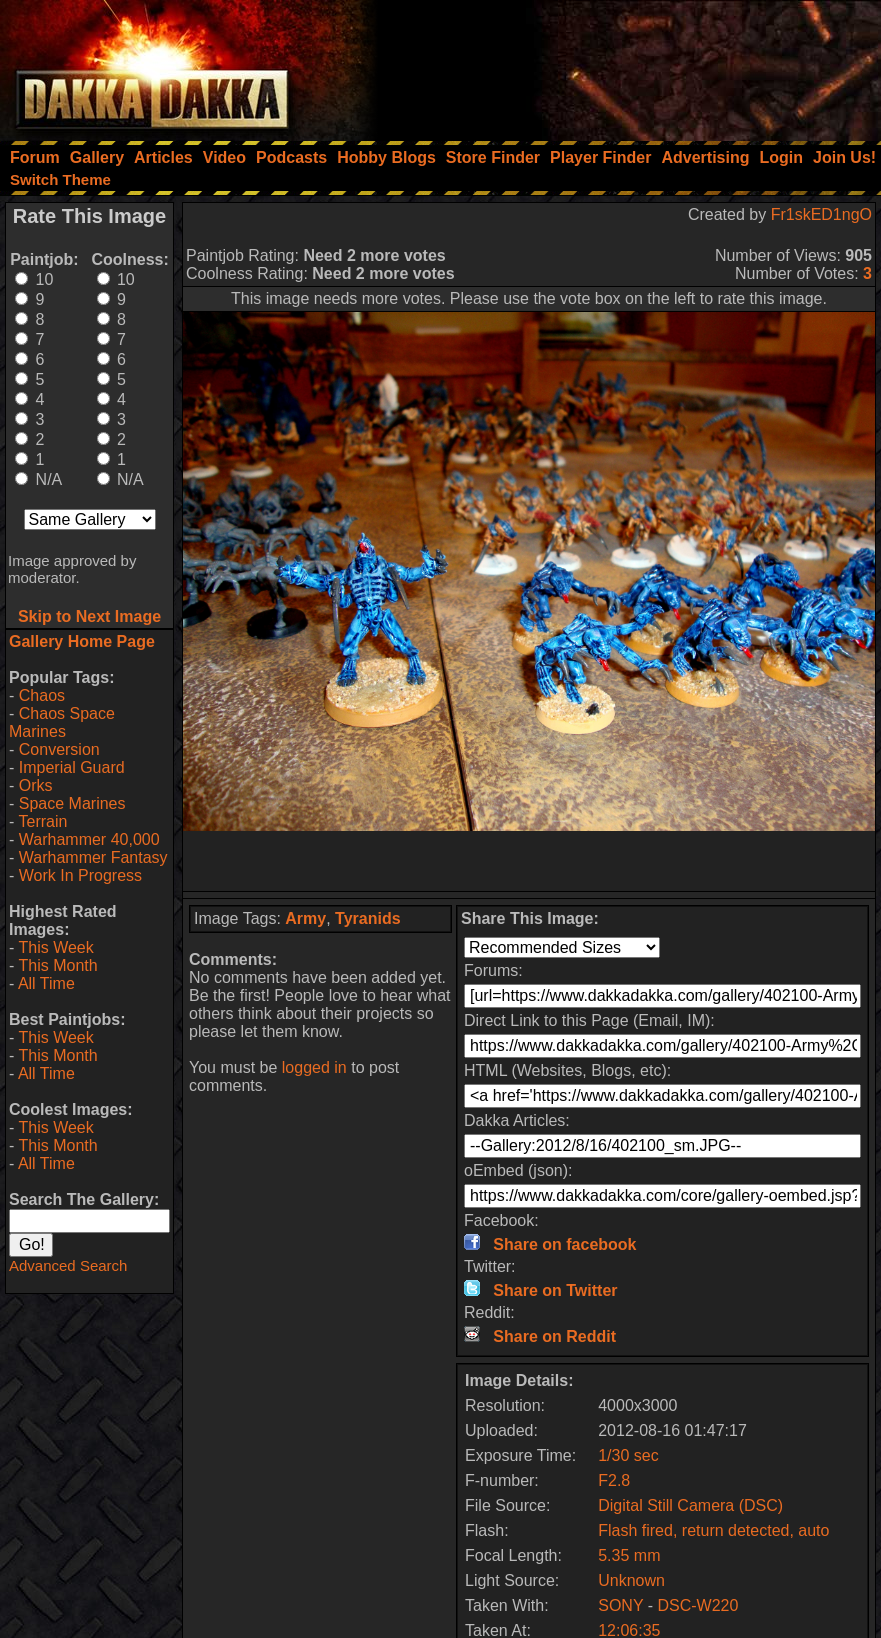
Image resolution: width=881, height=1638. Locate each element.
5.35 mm (629, 1555)
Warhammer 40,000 (89, 839)
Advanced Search (68, 1265)
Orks (36, 785)
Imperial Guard (72, 767)
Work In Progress (80, 875)
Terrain (42, 821)
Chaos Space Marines (62, 722)
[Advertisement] (612, 65)
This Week (55, 947)
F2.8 (614, 1480)
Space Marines (72, 803)
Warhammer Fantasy (93, 857)
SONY (620, 1605)
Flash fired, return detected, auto (713, 1530)
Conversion (59, 749)
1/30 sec (628, 1455)
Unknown (631, 1580)
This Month (57, 965)
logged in (314, 1067)
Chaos (42, 695)
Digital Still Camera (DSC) (690, 1505)
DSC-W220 (698, 1605)
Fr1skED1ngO (821, 214)
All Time (46, 983)
